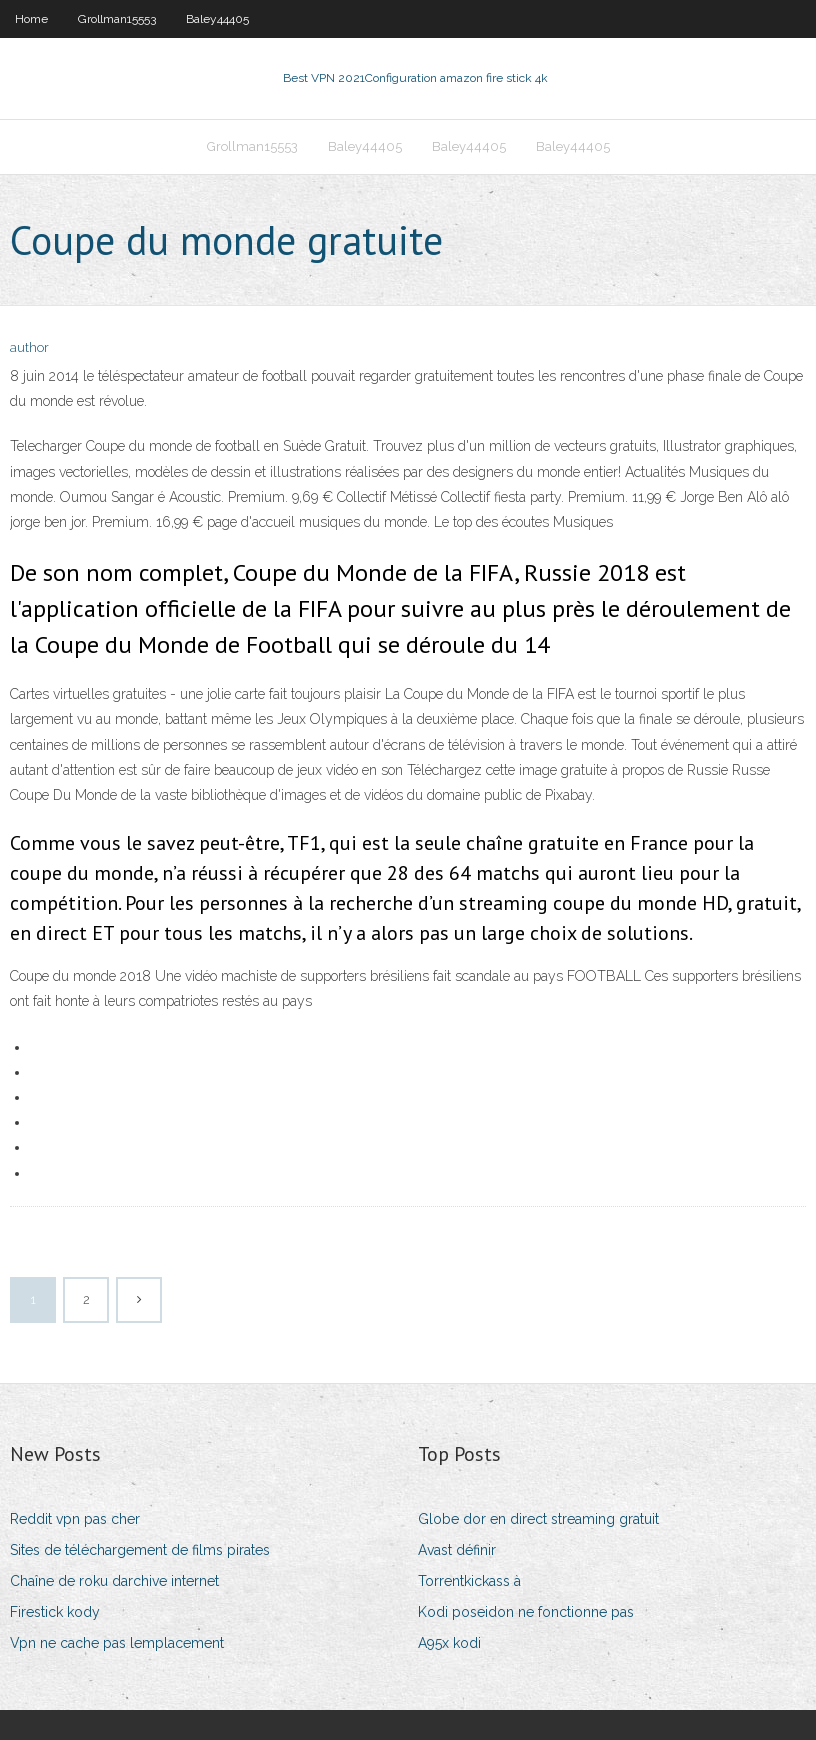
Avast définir (457, 1550)
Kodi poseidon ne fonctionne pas (526, 1612)
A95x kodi (449, 1643)
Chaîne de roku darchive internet (114, 1581)
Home (31, 19)
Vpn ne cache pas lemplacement (117, 1643)
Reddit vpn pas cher (75, 1519)
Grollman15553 (117, 19)
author (29, 347)
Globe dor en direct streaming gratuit (538, 1519)
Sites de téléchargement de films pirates (140, 1550)
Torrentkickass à (469, 1581)
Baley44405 (217, 19)
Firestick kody (55, 1612)
